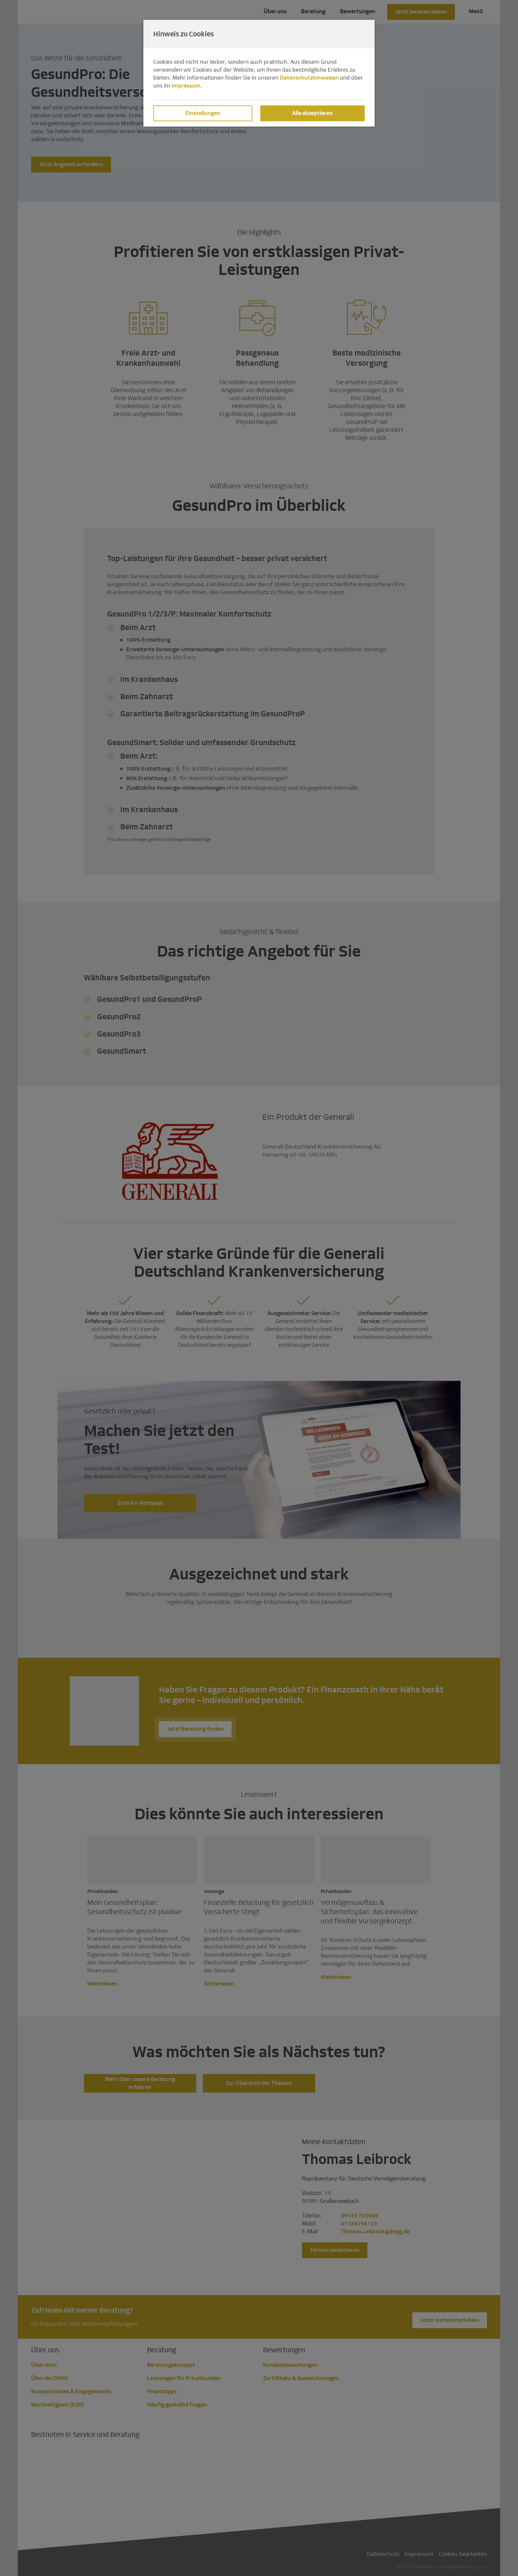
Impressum (185, 86)
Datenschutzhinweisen (309, 78)
